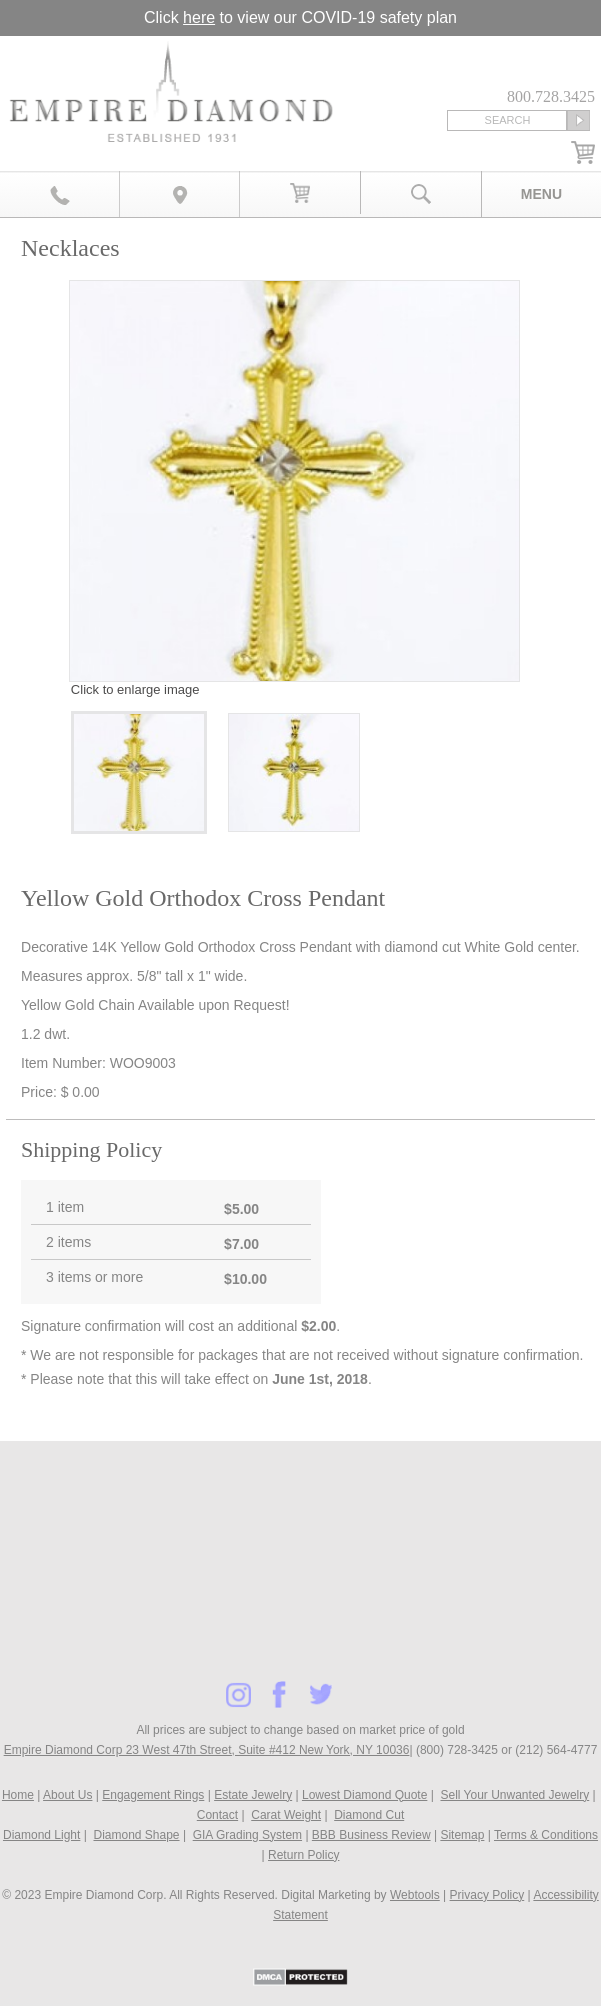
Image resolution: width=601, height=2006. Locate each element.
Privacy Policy (487, 1895)
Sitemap (462, 1835)
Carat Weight (286, 1815)
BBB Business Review (371, 1835)
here (199, 17)
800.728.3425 (60, 194)
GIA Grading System (247, 1835)
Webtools (415, 1895)
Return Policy (303, 1855)
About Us (67, 1795)
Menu (541, 194)
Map (180, 194)
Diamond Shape (136, 1835)
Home (18, 1795)
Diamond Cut (369, 1815)
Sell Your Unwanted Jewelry (514, 1795)
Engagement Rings (153, 1795)
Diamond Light (41, 1835)
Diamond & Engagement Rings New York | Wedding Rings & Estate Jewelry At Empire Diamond (171, 96)
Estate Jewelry (253, 1795)
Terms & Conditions (546, 1835)
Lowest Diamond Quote (364, 1795)
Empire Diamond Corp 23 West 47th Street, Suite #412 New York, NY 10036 (207, 1750)
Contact (217, 1815)
